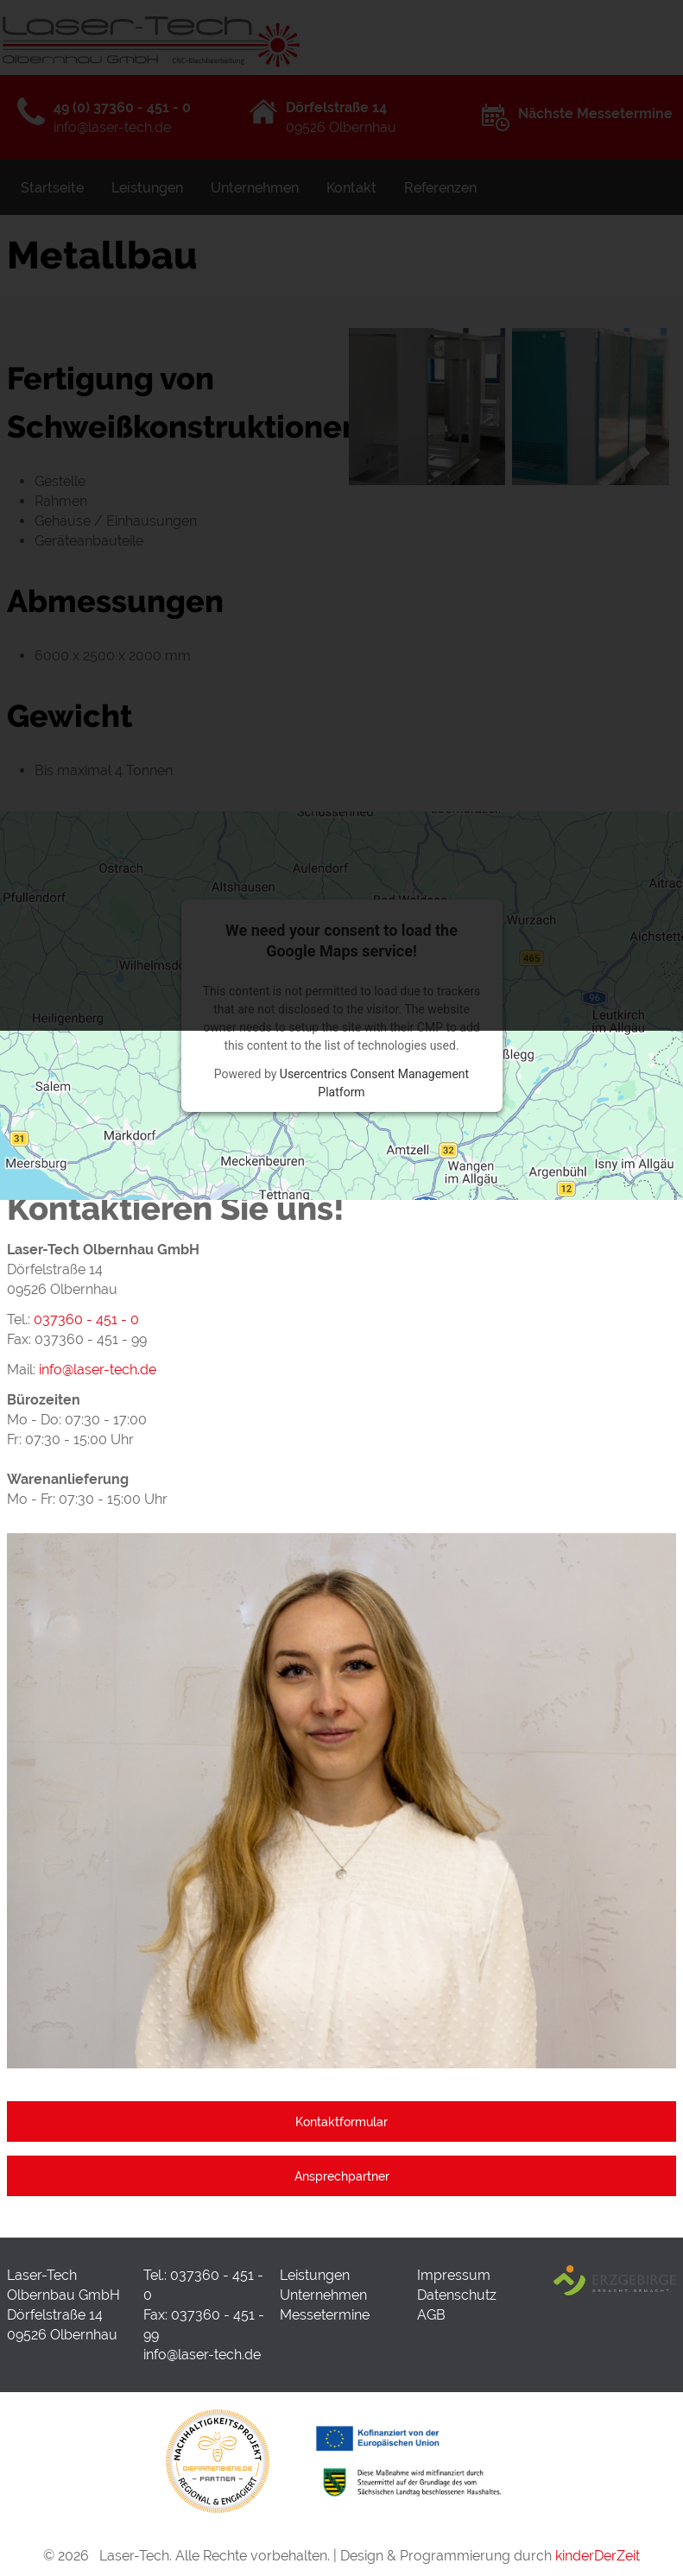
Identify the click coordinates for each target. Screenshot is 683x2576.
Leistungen (315, 2275)
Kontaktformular (341, 2121)
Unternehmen (323, 2295)
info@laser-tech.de (202, 2354)
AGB (431, 2315)
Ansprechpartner (341, 2176)
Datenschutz (456, 2295)
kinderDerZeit (597, 2556)
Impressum (453, 2275)
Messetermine (325, 2315)
